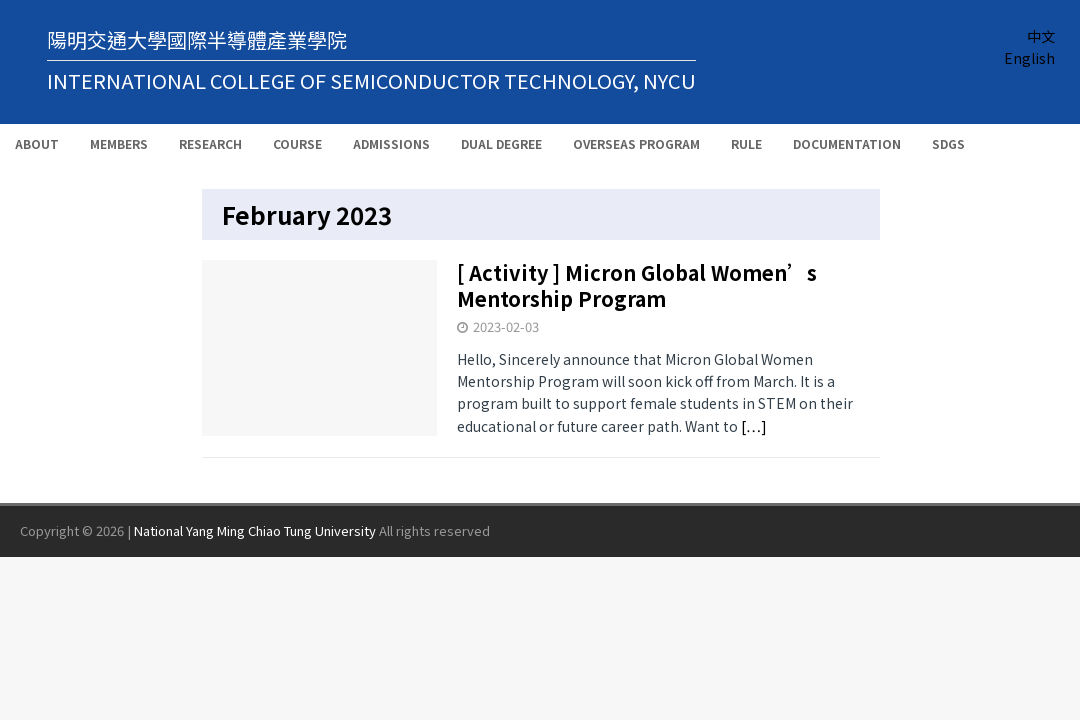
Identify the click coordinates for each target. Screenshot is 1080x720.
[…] (754, 426)
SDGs (948, 143)
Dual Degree (501, 143)
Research (210, 143)
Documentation (847, 143)
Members (119, 143)
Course (297, 143)
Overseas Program (636, 143)
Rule (746, 143)
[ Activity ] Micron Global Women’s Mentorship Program (637, 285)
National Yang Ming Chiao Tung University (255, 530)
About (37, 143)
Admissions (391, 143)
